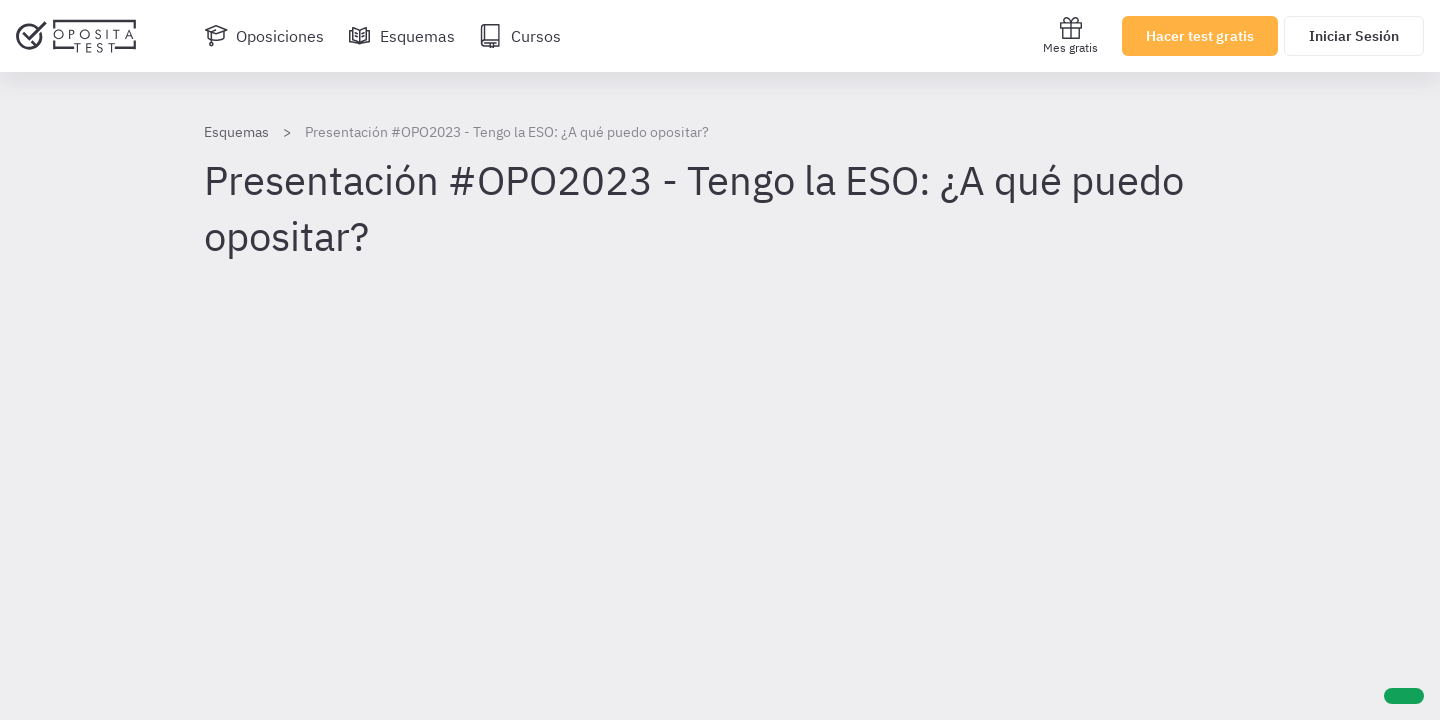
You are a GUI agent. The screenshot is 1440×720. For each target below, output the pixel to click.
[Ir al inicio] (76, 36)
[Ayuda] (1404, 696)
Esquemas (236, 132)
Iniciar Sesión (1354, 36)
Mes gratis (1070, 35)
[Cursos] (520, 36)
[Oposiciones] (264, 36)
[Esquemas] (401, 36)
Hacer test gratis (1200, 36)
